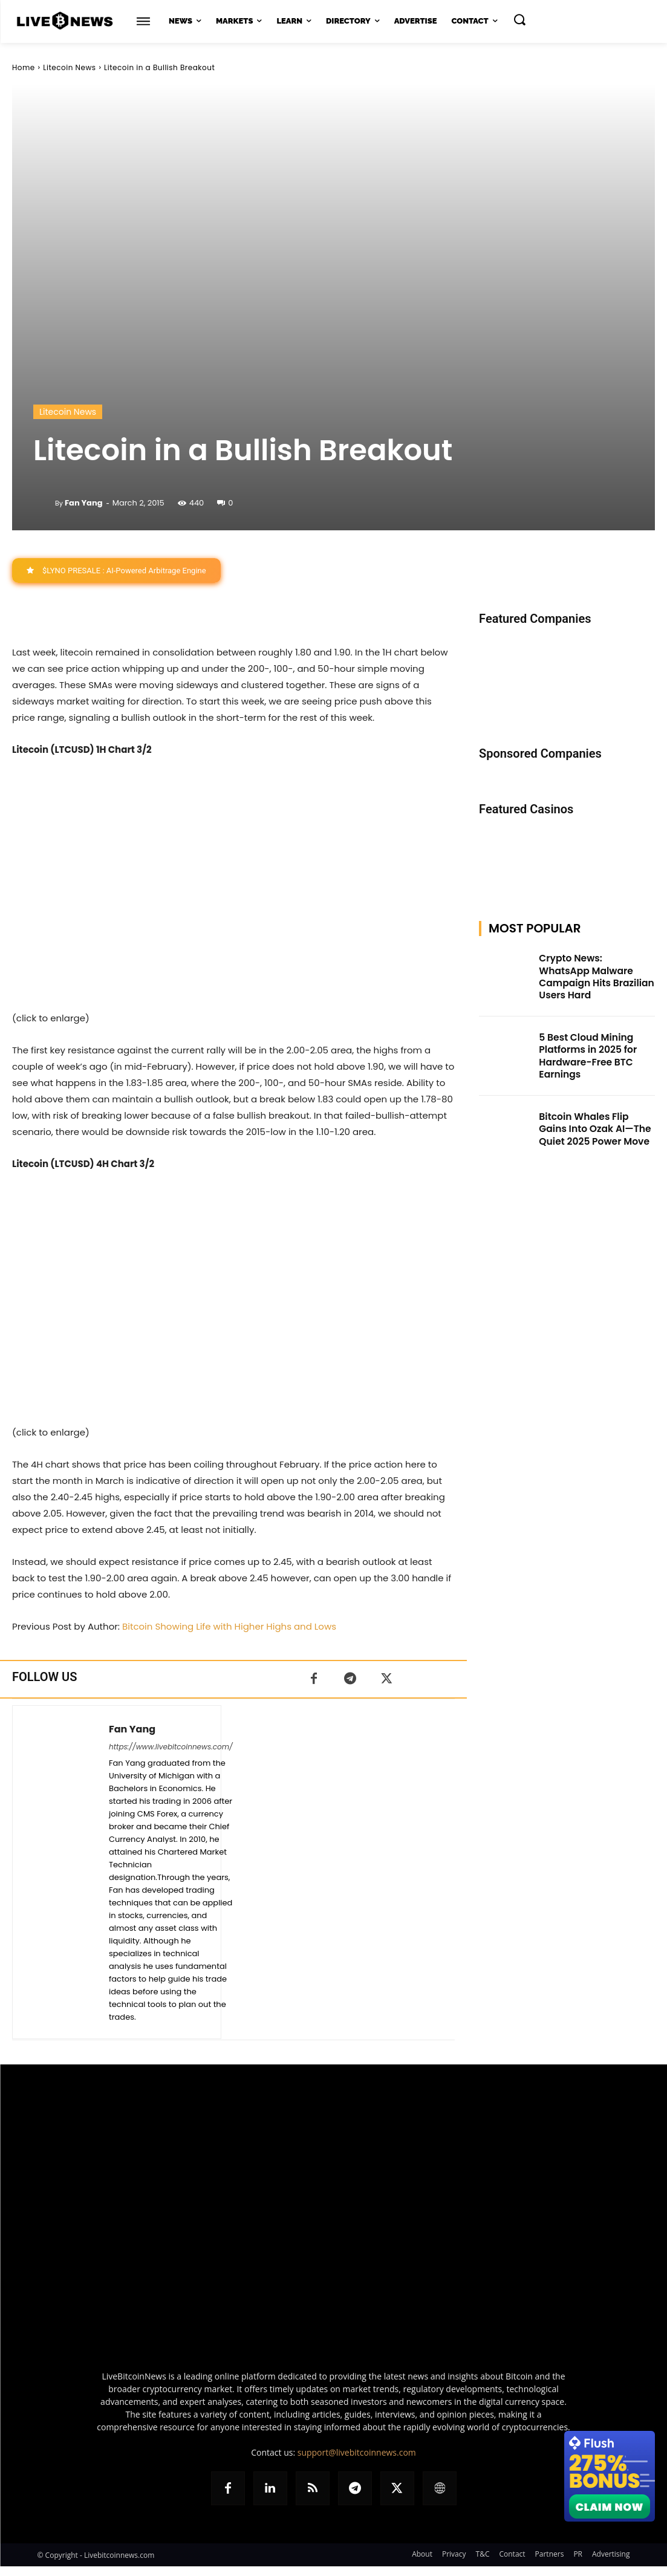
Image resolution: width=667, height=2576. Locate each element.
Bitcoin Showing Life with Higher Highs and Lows (229, 1626)
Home (23, 67)
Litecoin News (69, 67)
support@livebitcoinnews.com (357, 2452)
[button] (519, 19)
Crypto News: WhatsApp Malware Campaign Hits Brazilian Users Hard (591, 969)
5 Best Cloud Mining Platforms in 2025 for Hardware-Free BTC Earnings (583, 1042)
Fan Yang (84, 503)
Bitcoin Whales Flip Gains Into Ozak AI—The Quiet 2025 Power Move (592, 1110)
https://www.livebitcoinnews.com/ (171, 1747)
